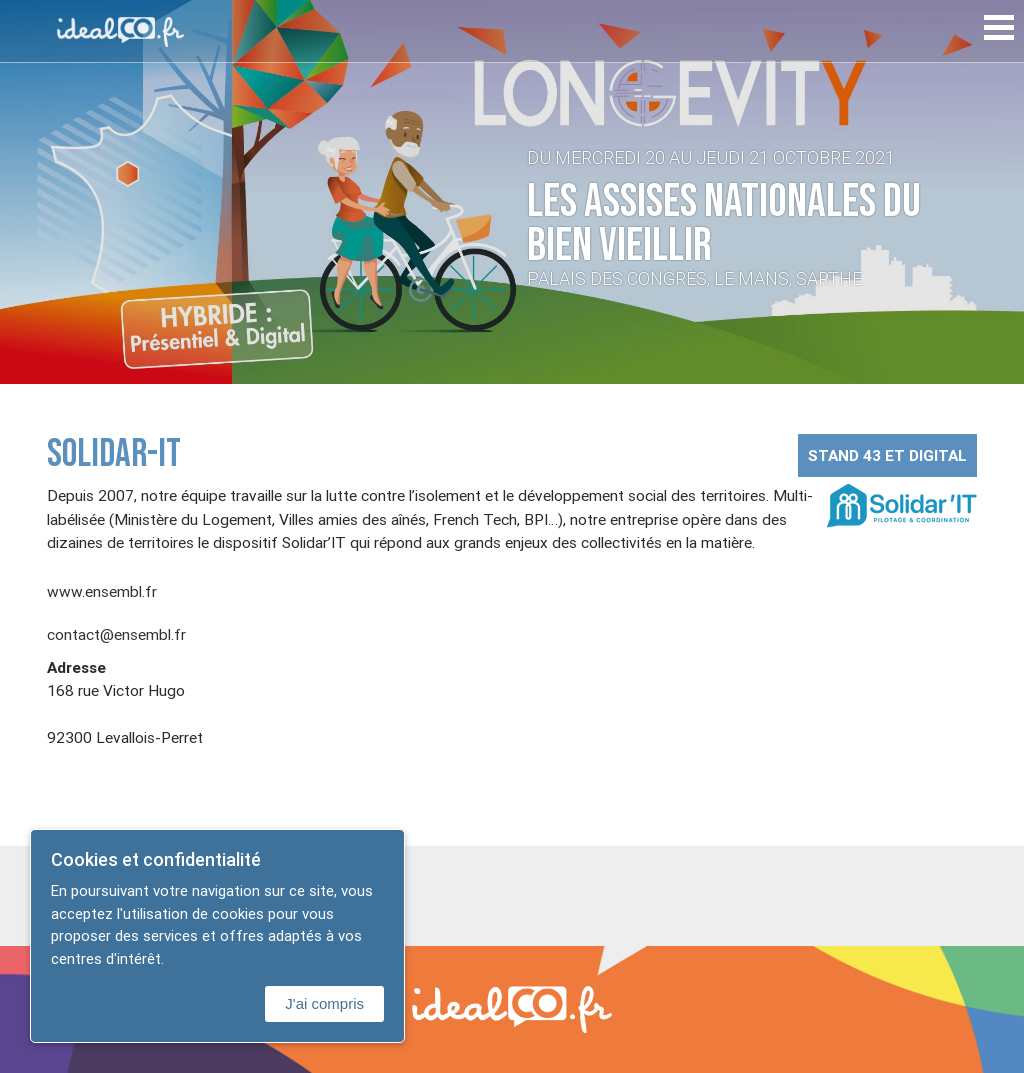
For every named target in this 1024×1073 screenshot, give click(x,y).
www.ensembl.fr (102, 591)
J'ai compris (324, 1003)
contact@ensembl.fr (116, 634)
